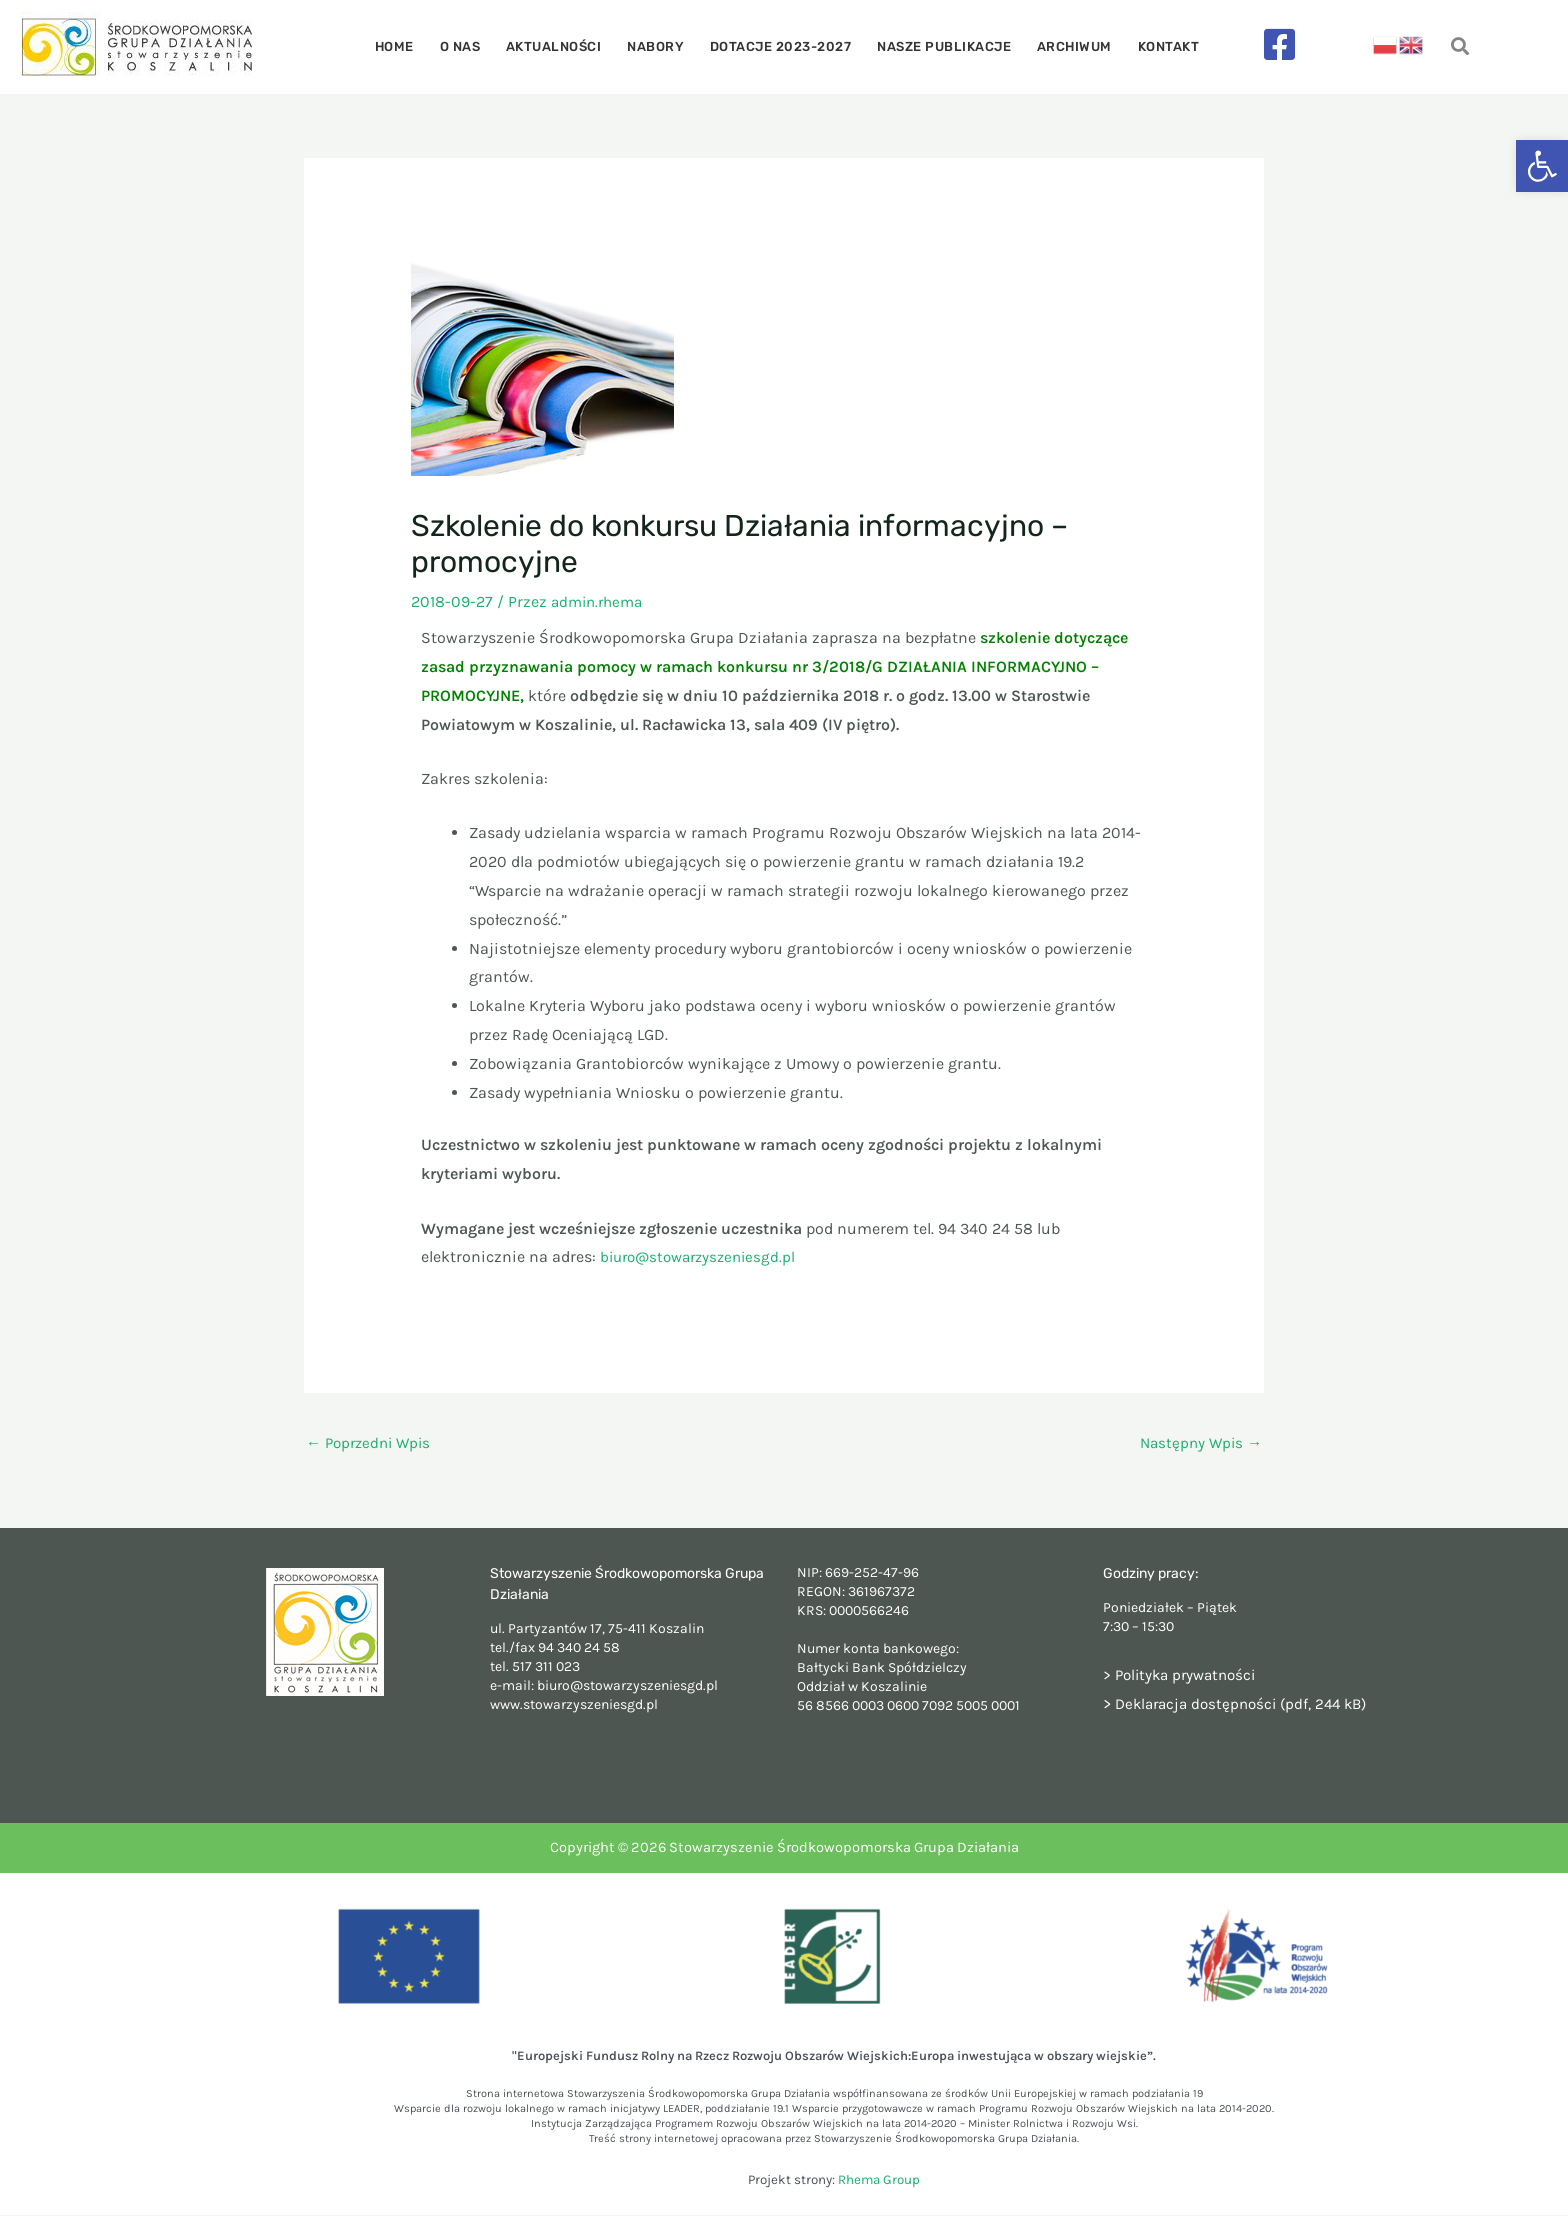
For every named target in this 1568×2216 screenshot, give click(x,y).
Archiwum (1060, 46)
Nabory (658, 46)
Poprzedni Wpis (372, 1443)
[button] (1542, 166)
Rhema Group (879, 2181)
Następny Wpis (1198, 1443)
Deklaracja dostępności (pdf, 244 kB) (1248, 1704)
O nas (474, 46)
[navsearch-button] (1460, 47)
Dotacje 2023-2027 (778, 46)
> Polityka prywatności (1184, 1675)
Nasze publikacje (936, 46)
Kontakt (1149, 46)
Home (414, 46)
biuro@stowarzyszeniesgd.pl (704, 1256)
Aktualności (563, 46)
